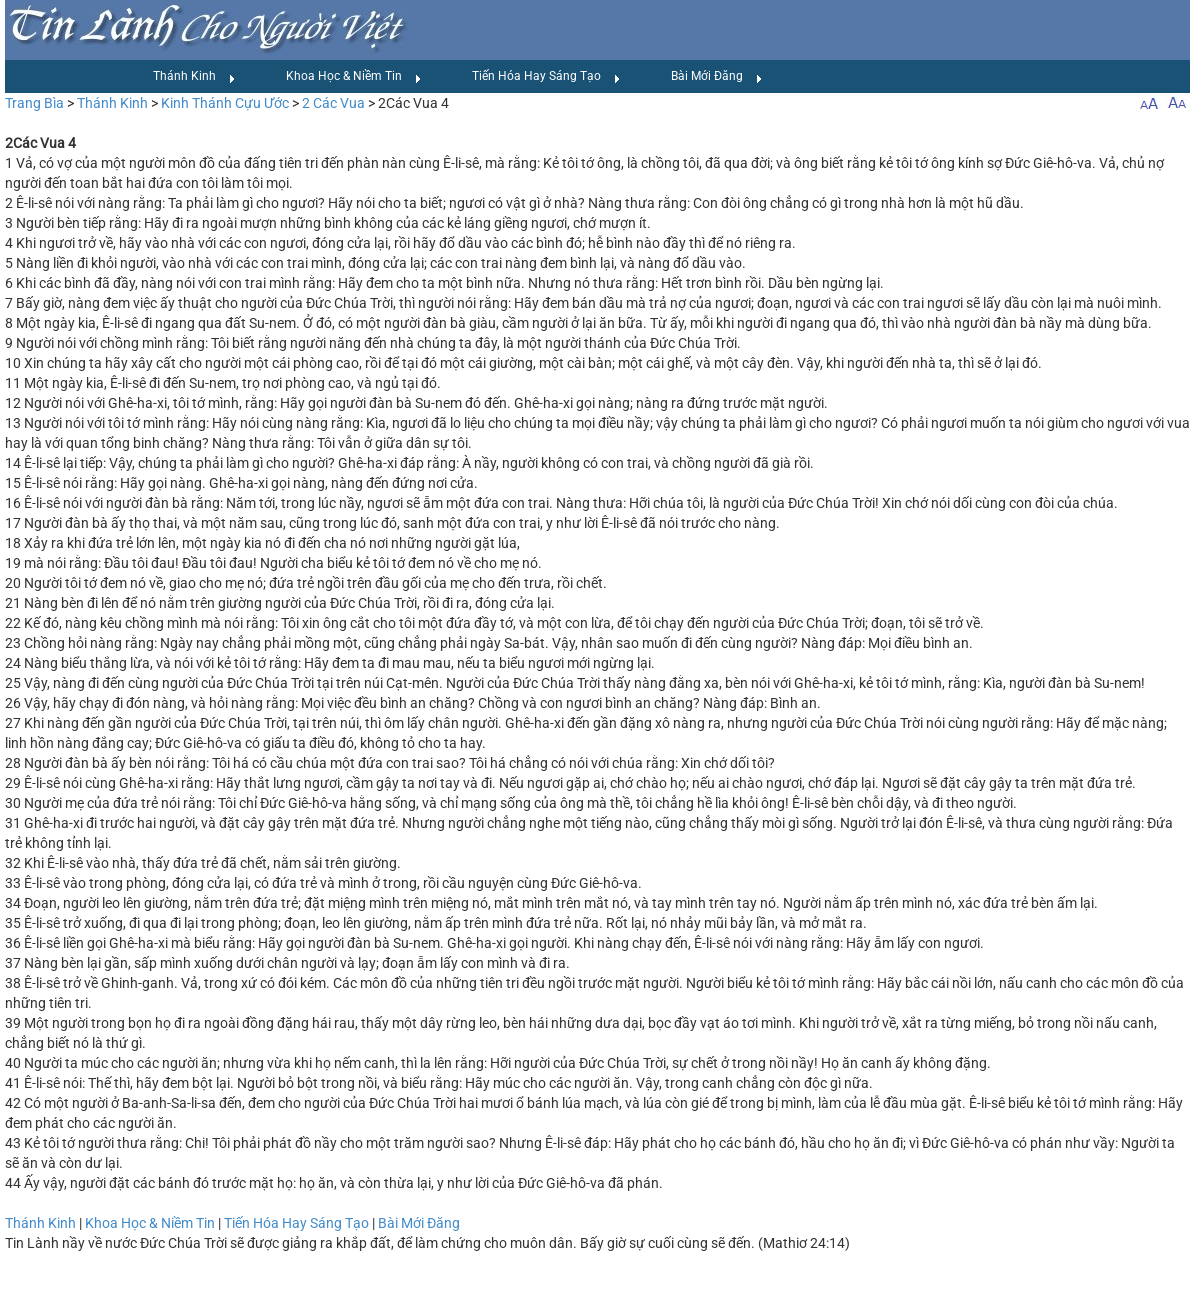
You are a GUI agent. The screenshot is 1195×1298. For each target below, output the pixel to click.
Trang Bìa (34, 103)
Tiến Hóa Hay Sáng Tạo (546, 77)
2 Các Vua (333, 103)
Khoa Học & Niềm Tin (354, 77)
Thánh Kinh (194, 77)
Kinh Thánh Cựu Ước (225, 103)
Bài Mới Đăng (717, 77)
